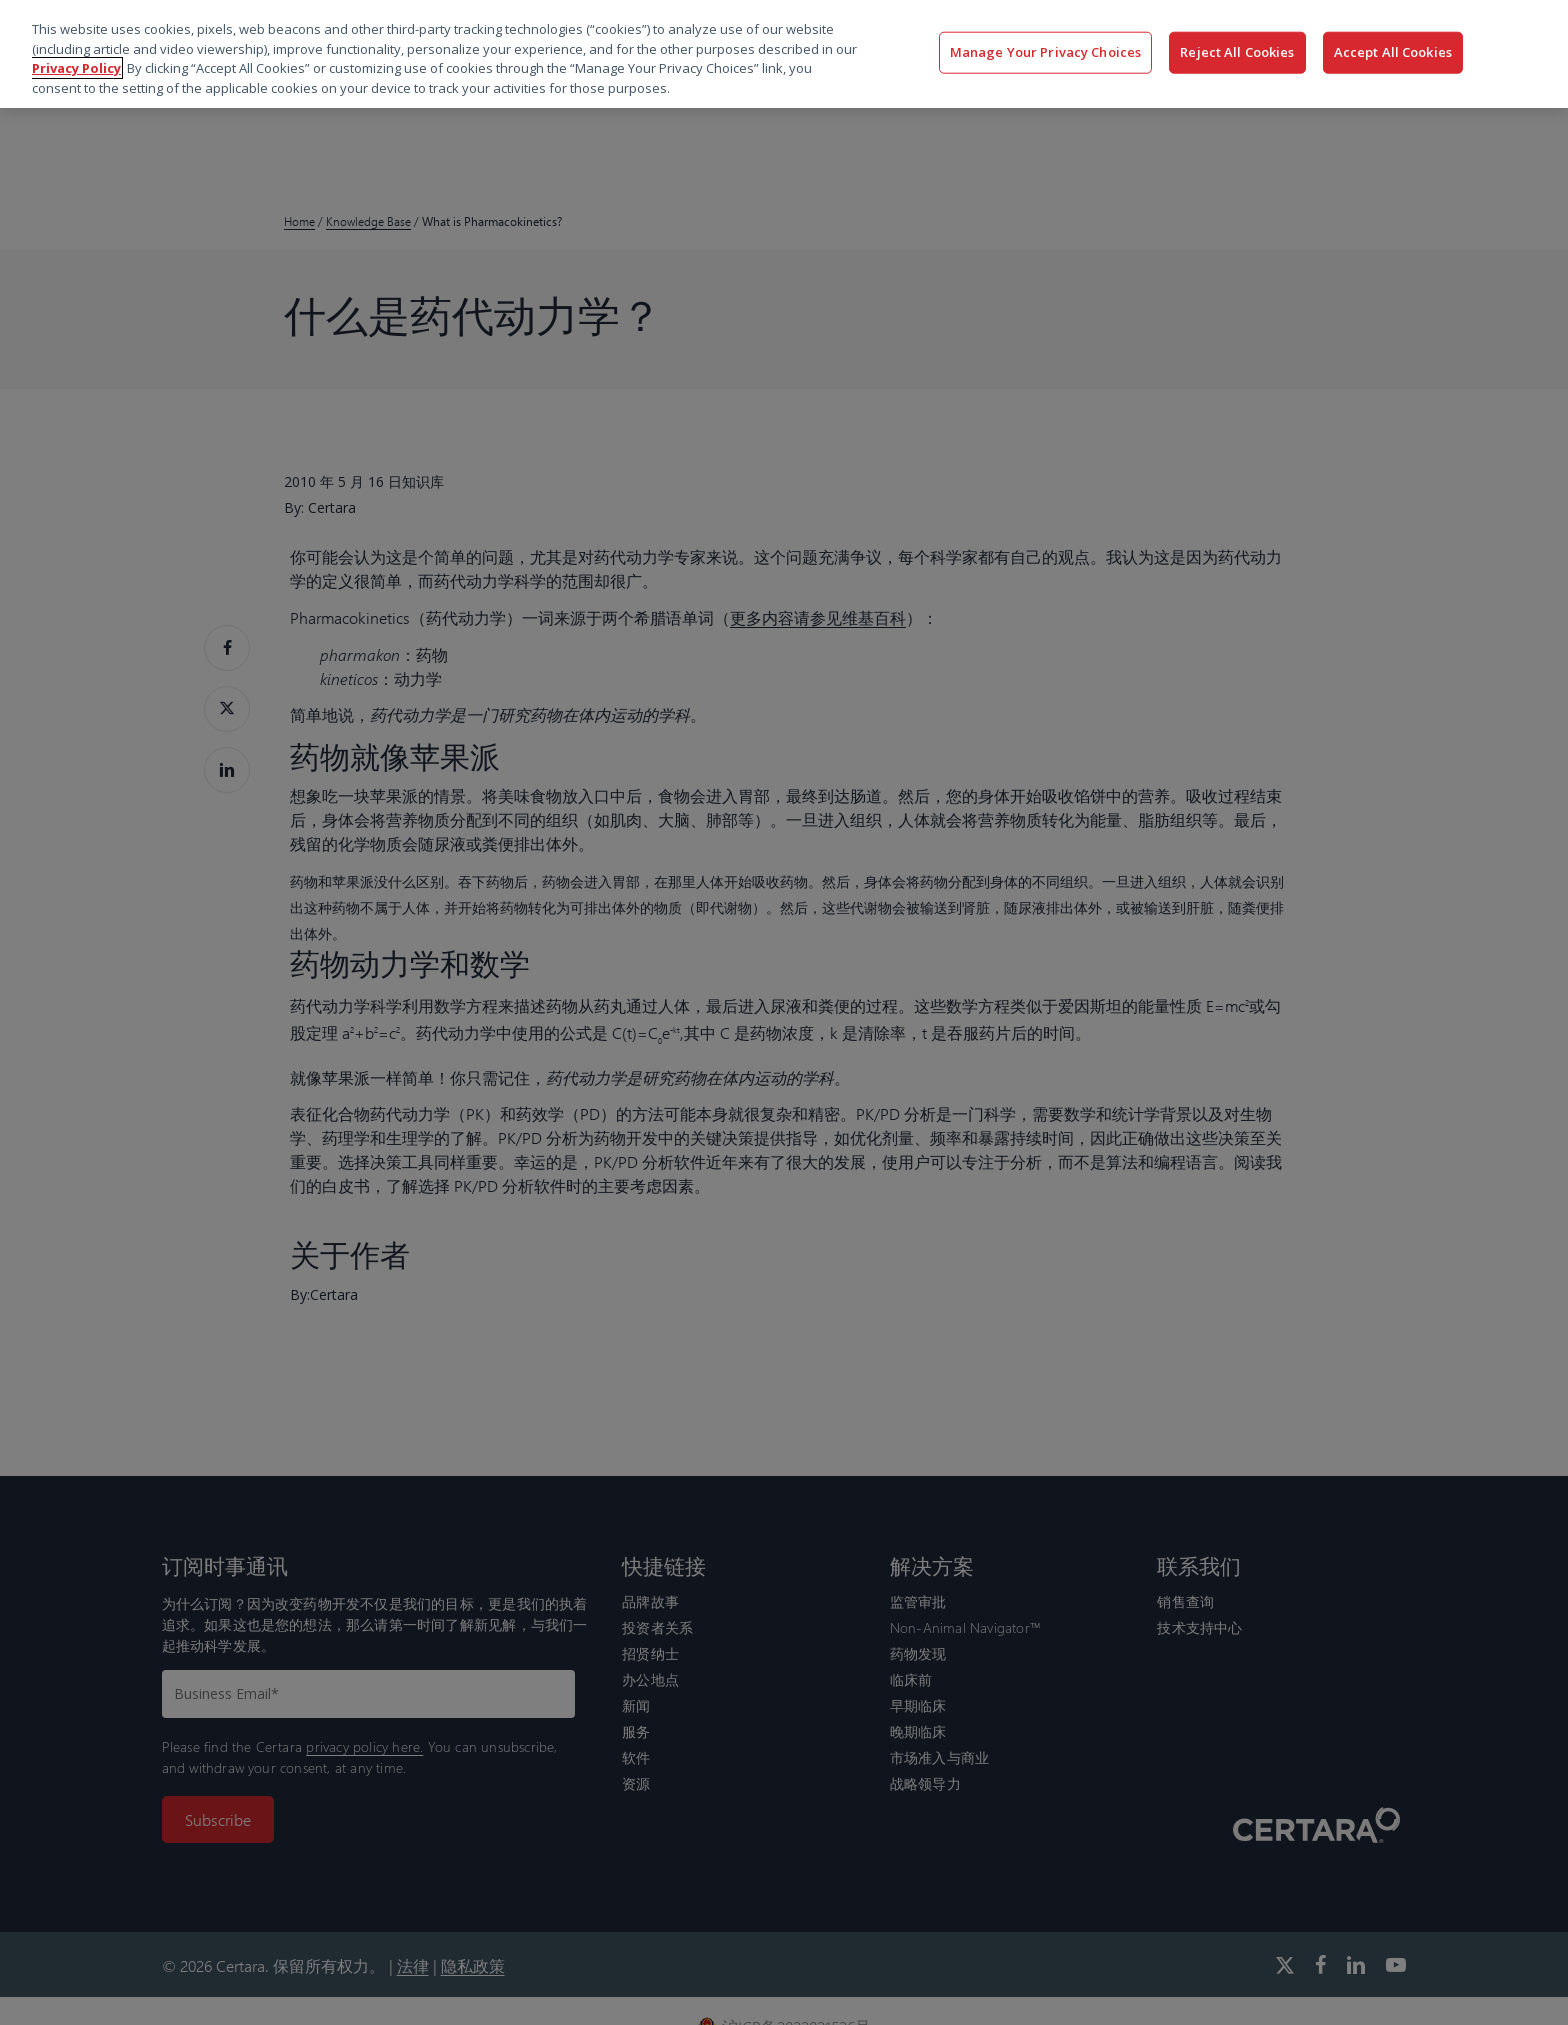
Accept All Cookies (1393, 52)
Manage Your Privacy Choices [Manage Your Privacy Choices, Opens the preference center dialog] (1046, 52)
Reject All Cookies (1237, 52)
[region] (784, 54)
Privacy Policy (76, 68)
